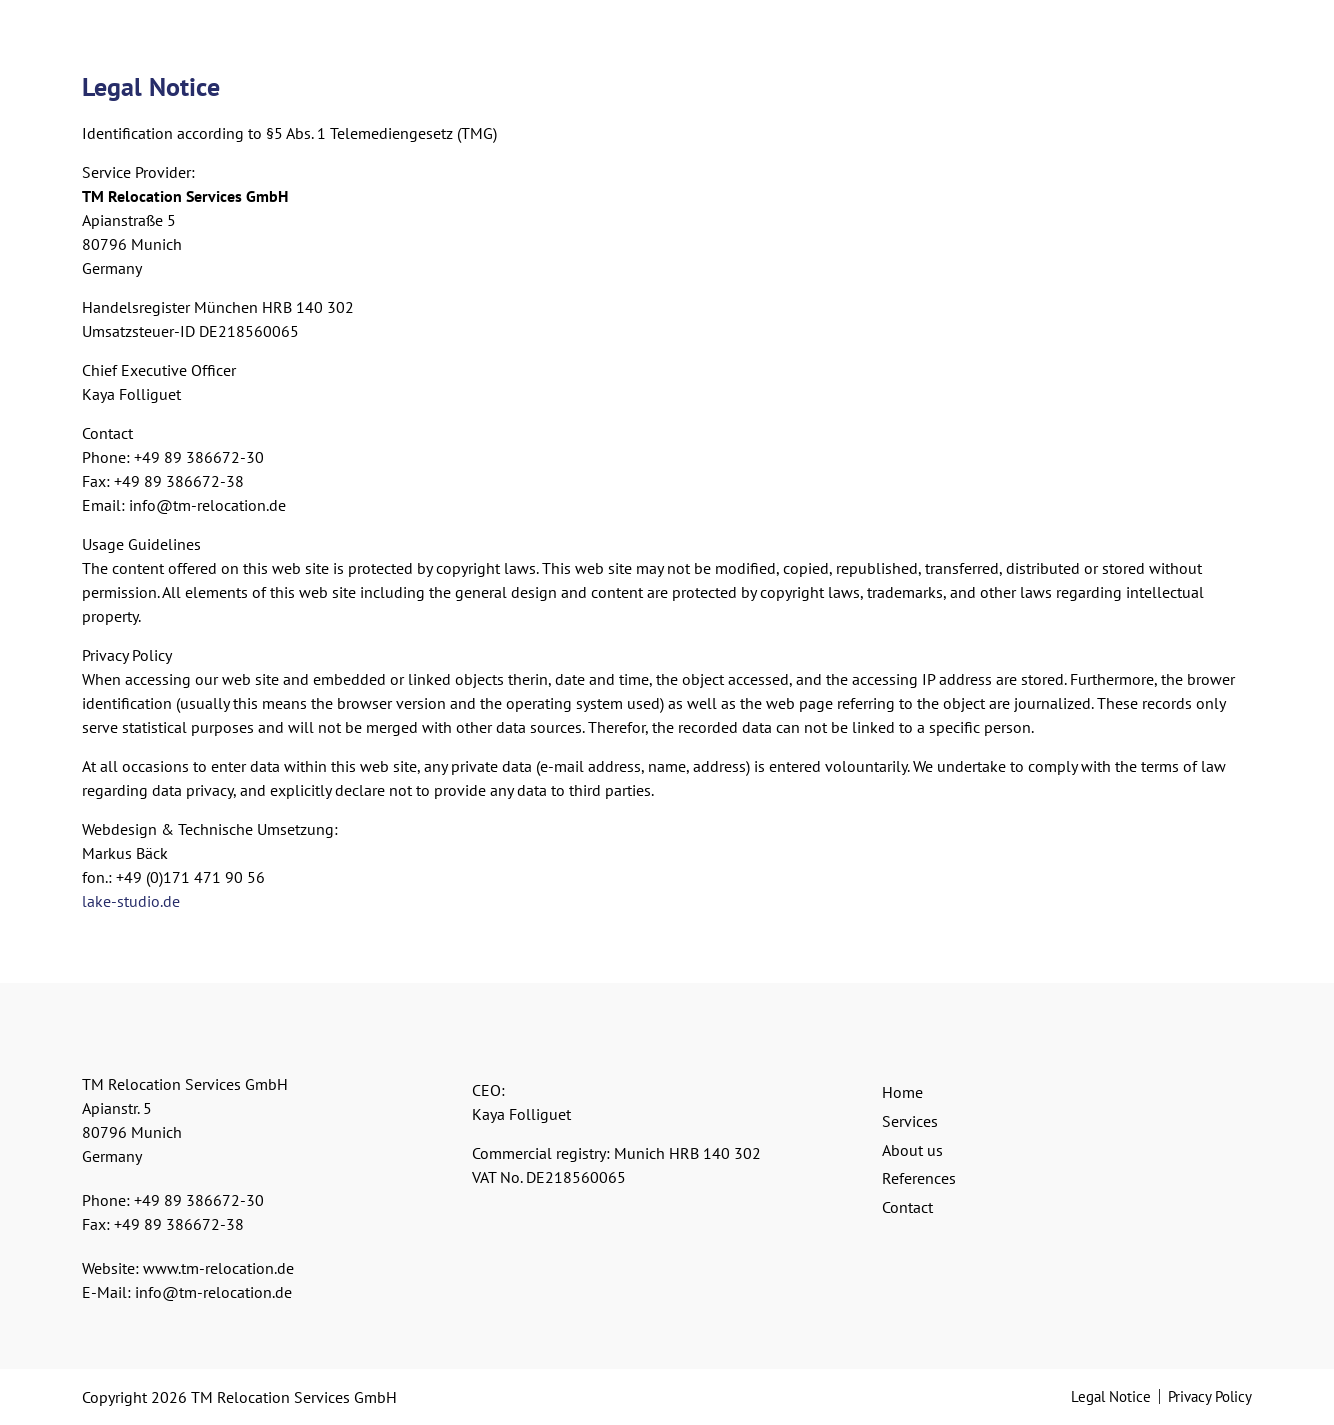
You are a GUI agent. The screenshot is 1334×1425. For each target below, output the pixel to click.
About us (912, 1150)
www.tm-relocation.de (218, 1268)
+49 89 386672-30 (199, 1200)
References (919, 1178)
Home (902, 1092)
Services (910, 1121)
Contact (907, 1207)
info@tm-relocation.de (213, 1292)
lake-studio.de (131, 901)
